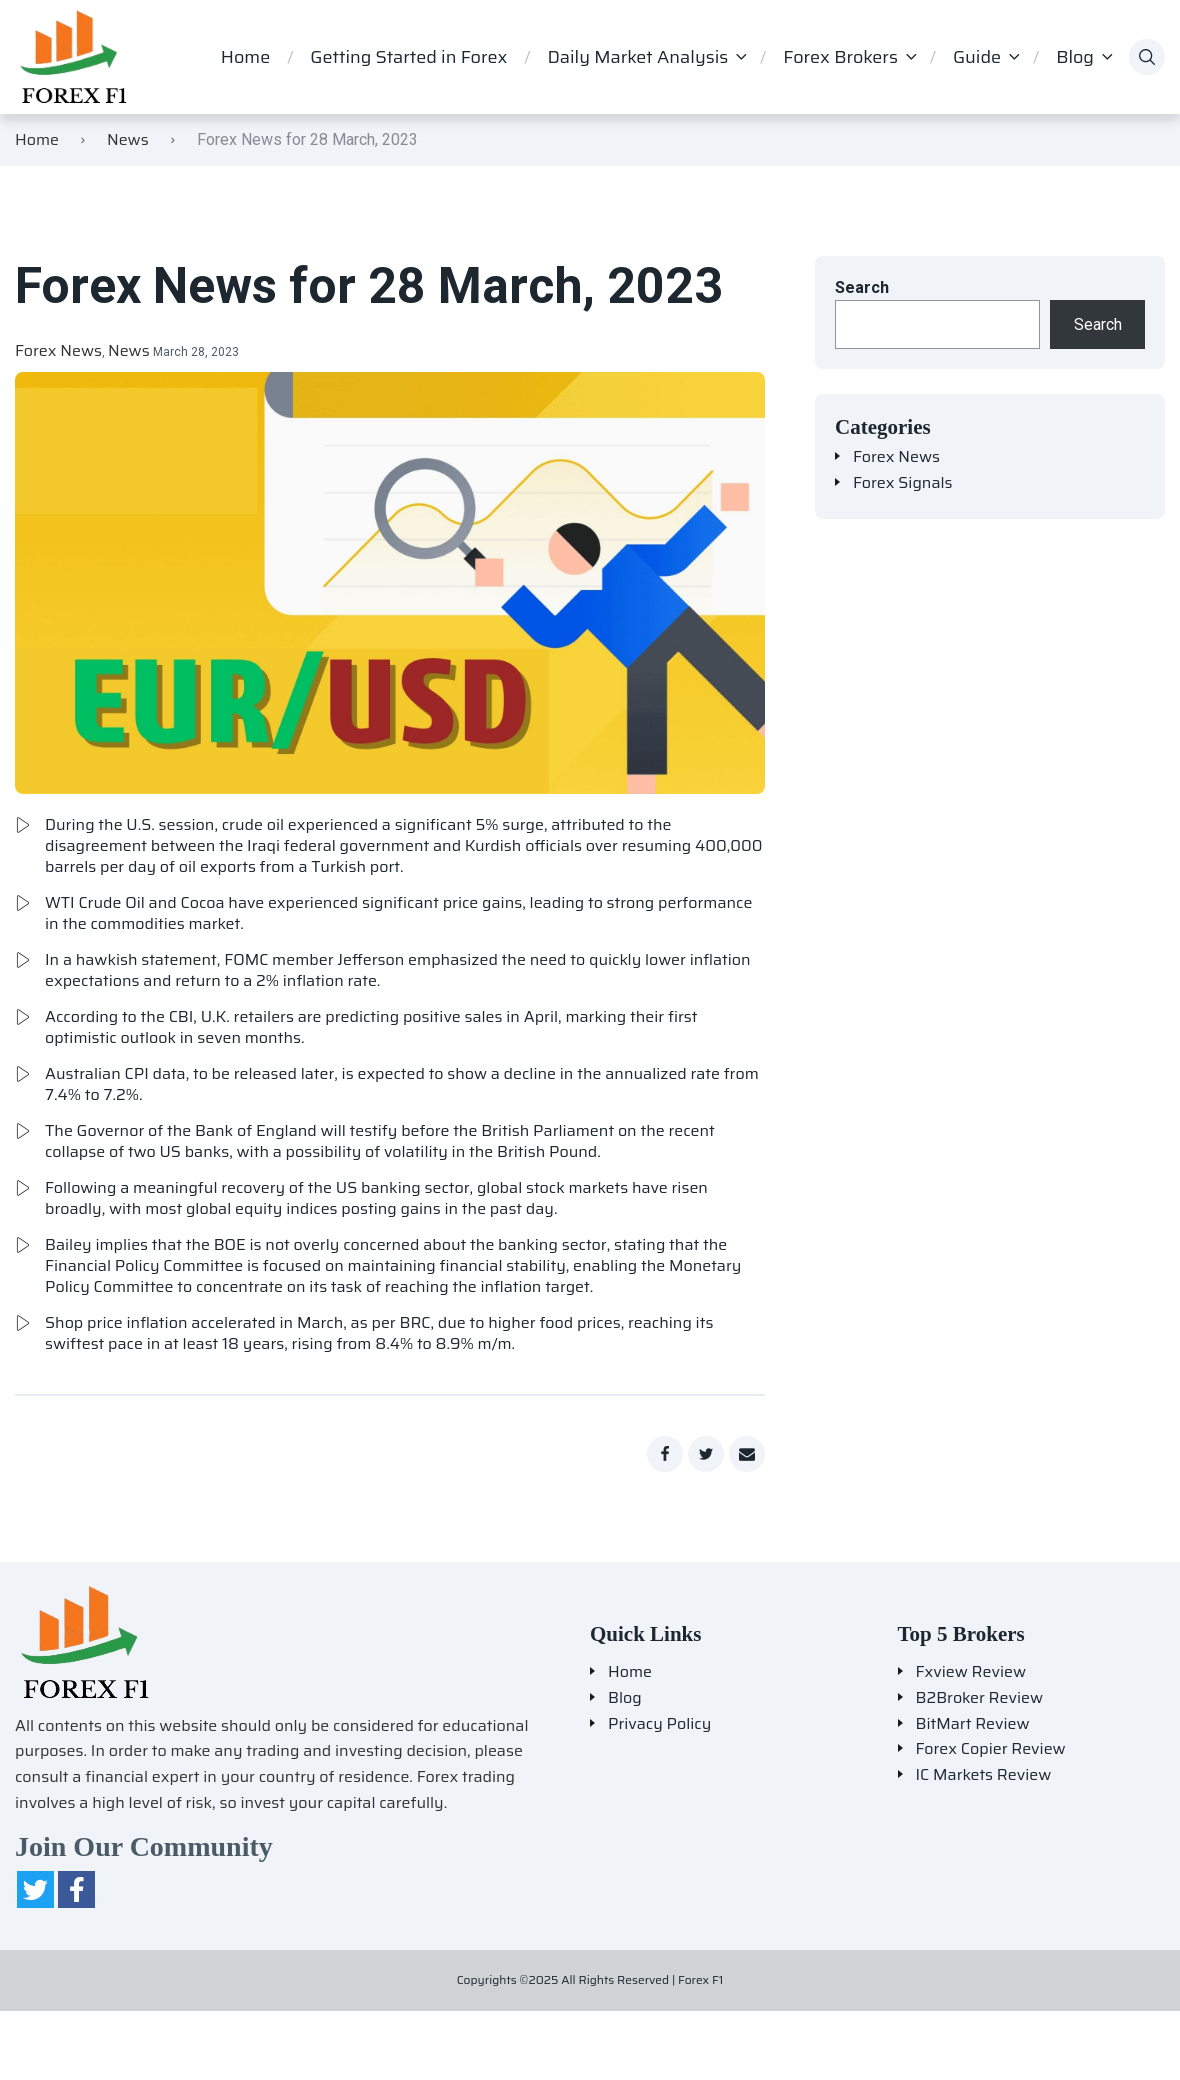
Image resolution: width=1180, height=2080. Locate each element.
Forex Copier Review (991, 1749)
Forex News (58, 350)
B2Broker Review (980, 1698)
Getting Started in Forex (408, 57)
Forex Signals (903, 483)
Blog (1075, 57)
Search (862, 287)
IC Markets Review (984, 1775)
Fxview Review (971, 1672)
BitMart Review (973, 1724)
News (128, 139)
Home (245, 57)
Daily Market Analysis (637, 57)
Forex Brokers (840, 57)
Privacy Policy (659, 1724)
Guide (977, 57)
